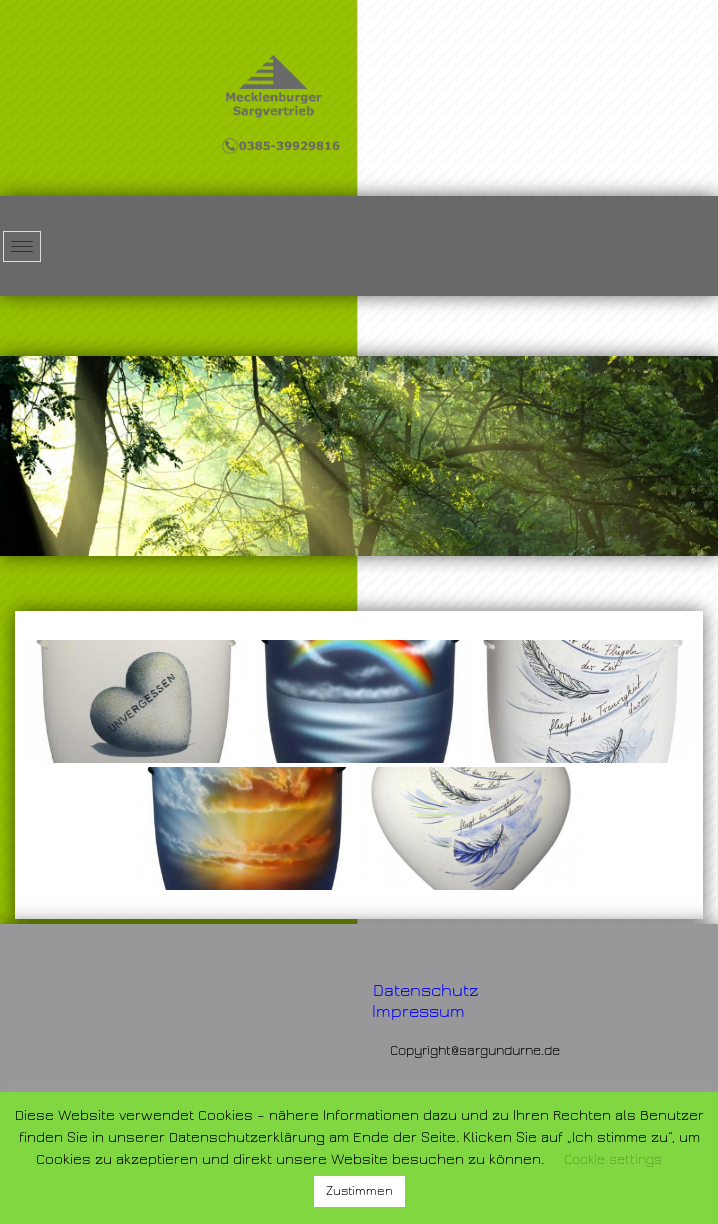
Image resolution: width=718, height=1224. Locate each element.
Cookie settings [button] (613, 1160)
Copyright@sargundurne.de (475, 1051)
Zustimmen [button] (359, 1191)
